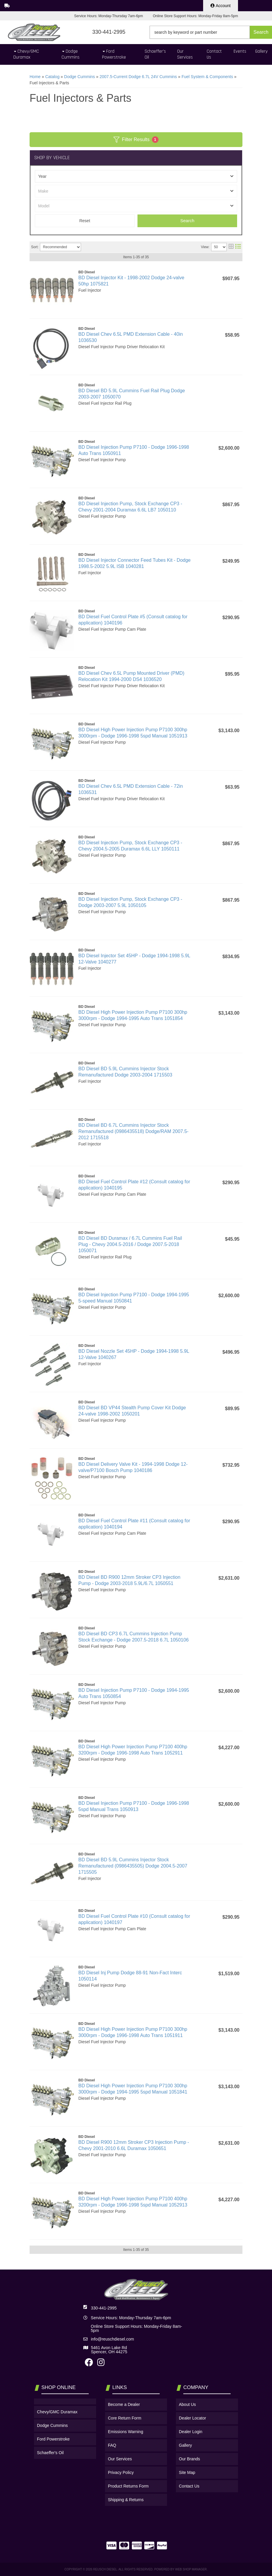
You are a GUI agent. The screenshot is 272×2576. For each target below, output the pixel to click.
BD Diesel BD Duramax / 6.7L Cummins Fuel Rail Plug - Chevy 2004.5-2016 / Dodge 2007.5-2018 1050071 (130, 1244)
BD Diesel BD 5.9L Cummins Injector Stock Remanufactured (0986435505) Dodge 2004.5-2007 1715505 (132, 1866)
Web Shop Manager (191, 2569)
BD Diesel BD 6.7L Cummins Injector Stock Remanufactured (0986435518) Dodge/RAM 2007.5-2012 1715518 (133, 1131)
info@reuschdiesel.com (112, 2339)
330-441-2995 (103, 2308)
